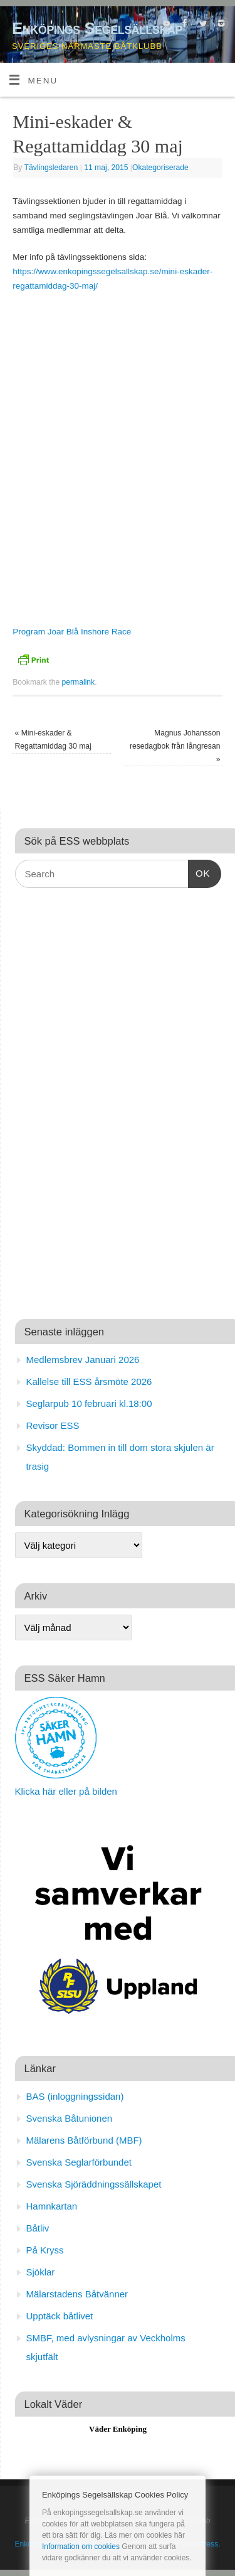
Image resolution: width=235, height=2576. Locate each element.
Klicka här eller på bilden (66, 1791)
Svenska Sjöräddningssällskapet (94, 2184)
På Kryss (45, 2250)
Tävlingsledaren (51, 167)
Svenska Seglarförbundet (79, 2162)
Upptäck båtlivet (59, 2316)
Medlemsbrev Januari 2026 (83, 1359)
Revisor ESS (53, 1425)
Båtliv (38, 2228)
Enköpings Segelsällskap (97, 28)
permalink (78, 682)
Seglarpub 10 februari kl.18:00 (89, 1403)
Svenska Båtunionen (69, 2118)
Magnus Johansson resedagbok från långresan (175, 746)
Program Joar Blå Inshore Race (72, 631)
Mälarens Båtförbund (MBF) (84, 2140)
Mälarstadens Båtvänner (77, 2294)
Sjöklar (40, 2272)
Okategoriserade (160, 167)
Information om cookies (81, 2546)
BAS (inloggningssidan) (75, 2096)
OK (199, 872)
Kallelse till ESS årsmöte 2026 (89, 1381)
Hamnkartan (52, 2206)
